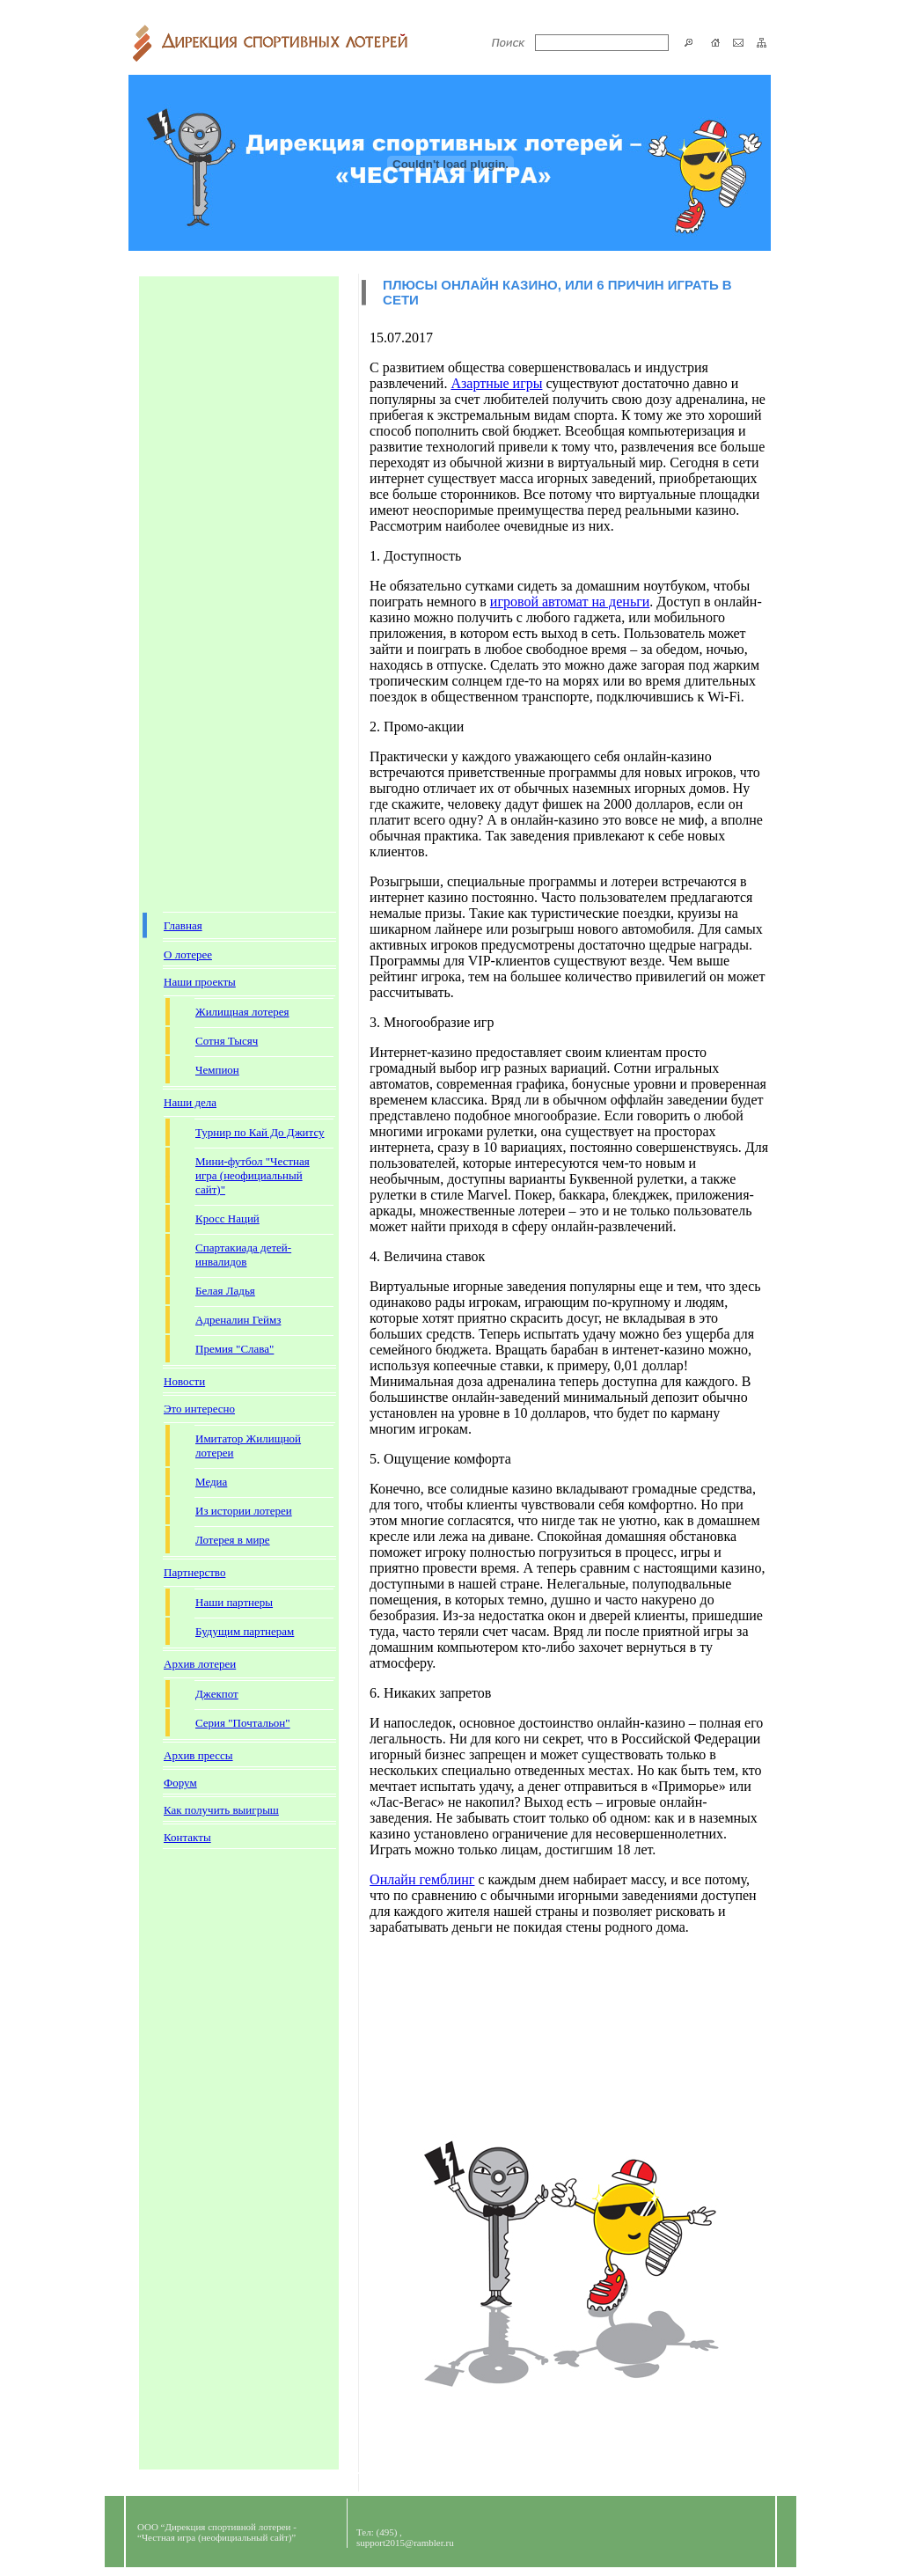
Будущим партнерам (244, 1631)
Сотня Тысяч (226, 1040)
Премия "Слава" (234, 1348)
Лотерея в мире (232, 1539)
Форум (180, 1782)
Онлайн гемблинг (422, 1879)
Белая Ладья (225, 1290)
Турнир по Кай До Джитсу (260, 1132)
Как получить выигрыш (221, 1809)
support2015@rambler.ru (405, 2542)
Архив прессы (198, 1755)
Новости (184, 1381)
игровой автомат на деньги (569, 601)
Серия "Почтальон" (242, 1722)
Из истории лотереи (243, 1510)
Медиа (211, 1481)
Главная (183, 925)
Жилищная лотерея (242, 1011)
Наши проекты (200, 981)
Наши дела (190, 1102)
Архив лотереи (200, 1663)
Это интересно (199, 1408)
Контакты (187, 1837)
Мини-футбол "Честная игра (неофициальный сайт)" (252, 1175)
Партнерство (194, 1572)
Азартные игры (496, 383)
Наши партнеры (234, 1602)
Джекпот (216, 1693)
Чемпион (217, 1069)
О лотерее (188, 954)
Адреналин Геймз (238, 1319)
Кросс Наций (227, 1218)
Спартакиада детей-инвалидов (243, 1254)
